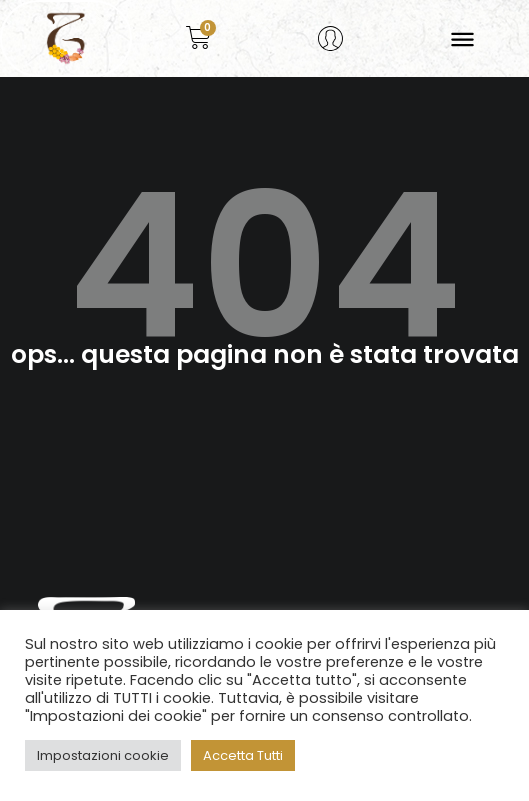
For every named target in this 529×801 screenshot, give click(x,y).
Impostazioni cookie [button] (103, 755)
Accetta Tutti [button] (243, 755)
